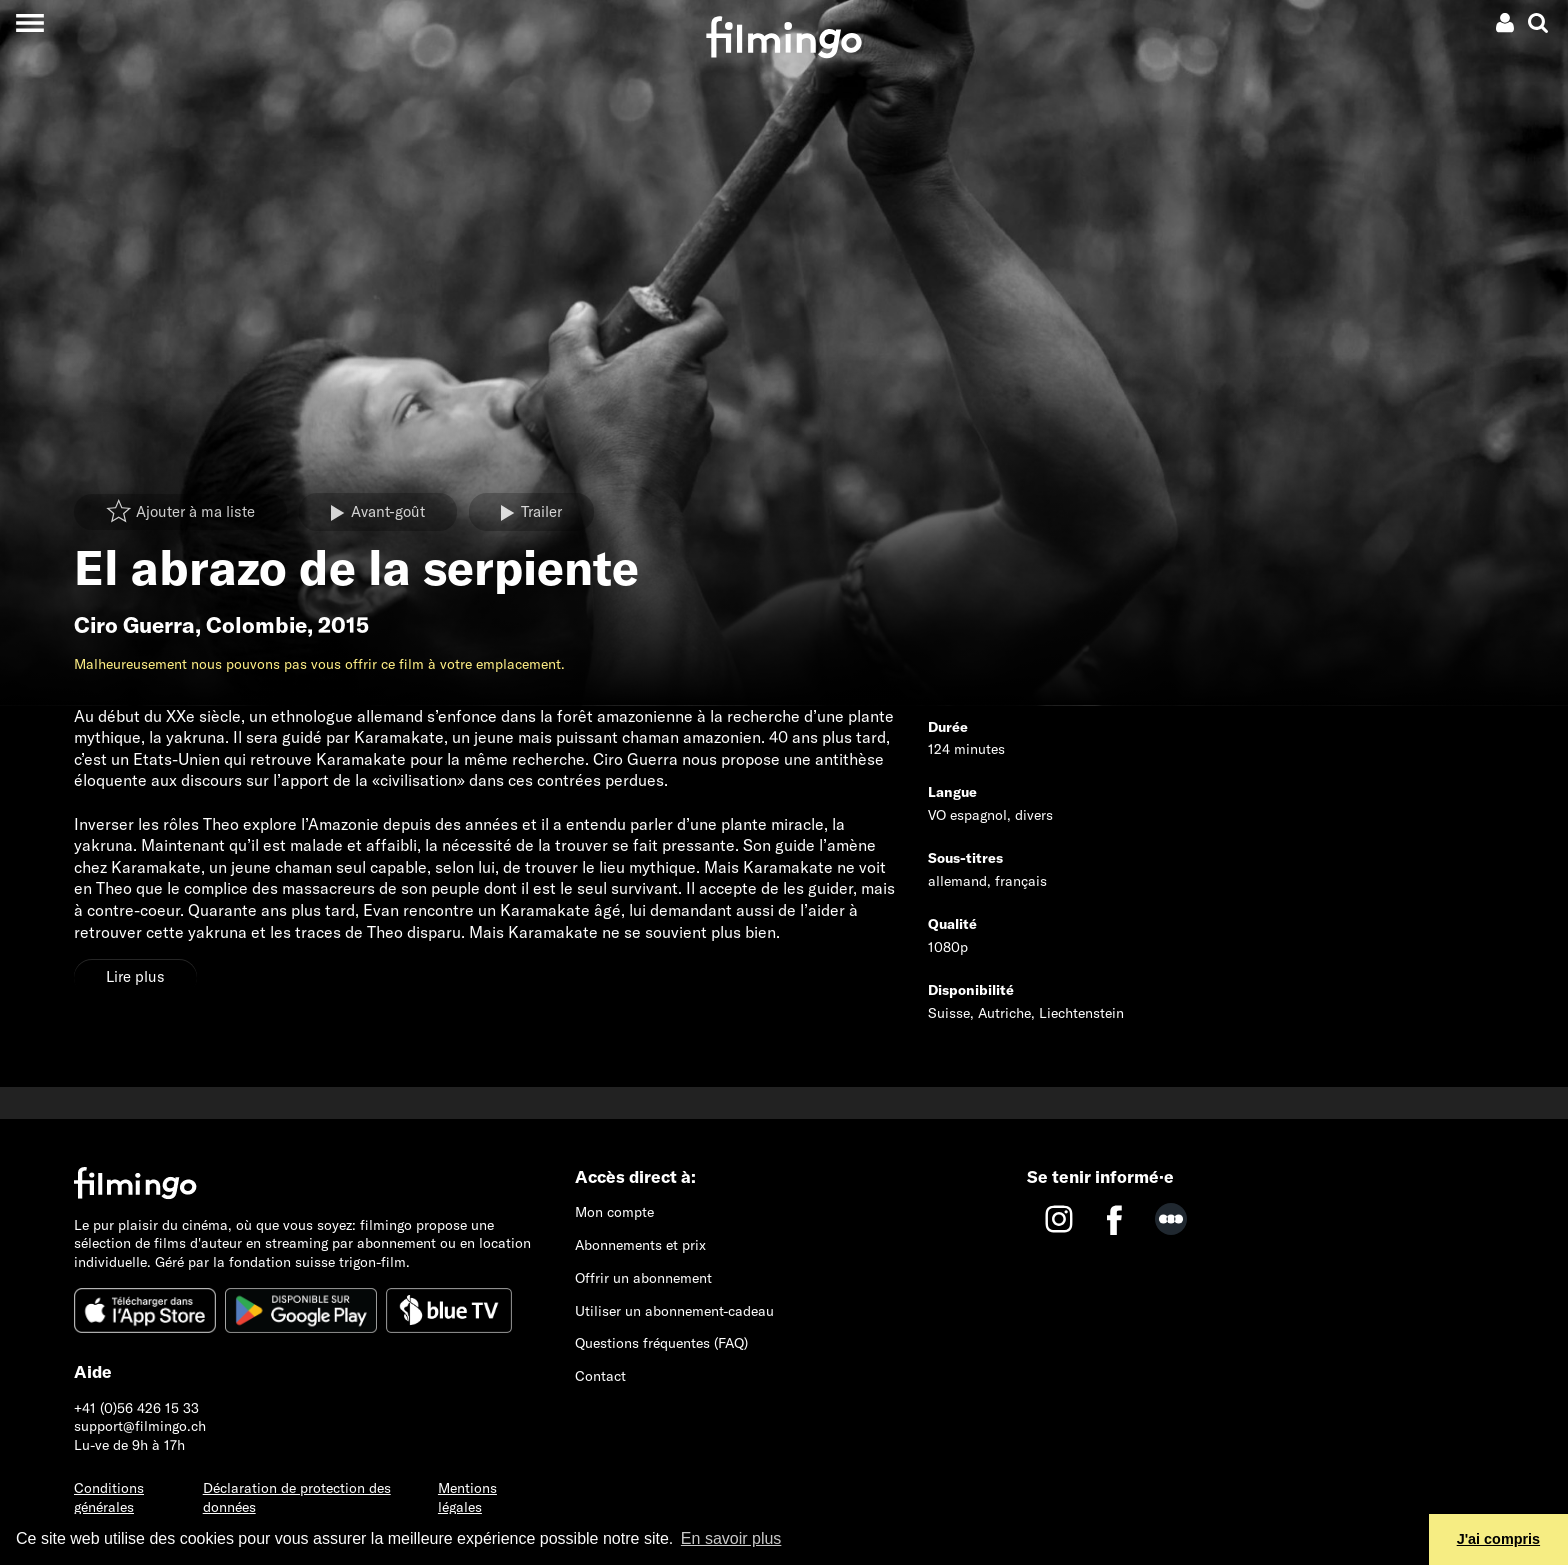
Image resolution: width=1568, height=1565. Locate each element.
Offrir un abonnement (643, 1278)
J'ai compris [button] (1498, 1539)
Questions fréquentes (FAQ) (661, 1343)
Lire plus (135, 976)
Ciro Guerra (134, 625)
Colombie (256, 625)
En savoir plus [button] (731, 1538)
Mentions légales (467, 1497)
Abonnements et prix (640, 1245)
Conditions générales (109, 1497)
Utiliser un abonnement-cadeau (674, 1311)
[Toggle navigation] (29, 22)
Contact (600, 1376)
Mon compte (614, 1212)
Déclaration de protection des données (297, 1497)
